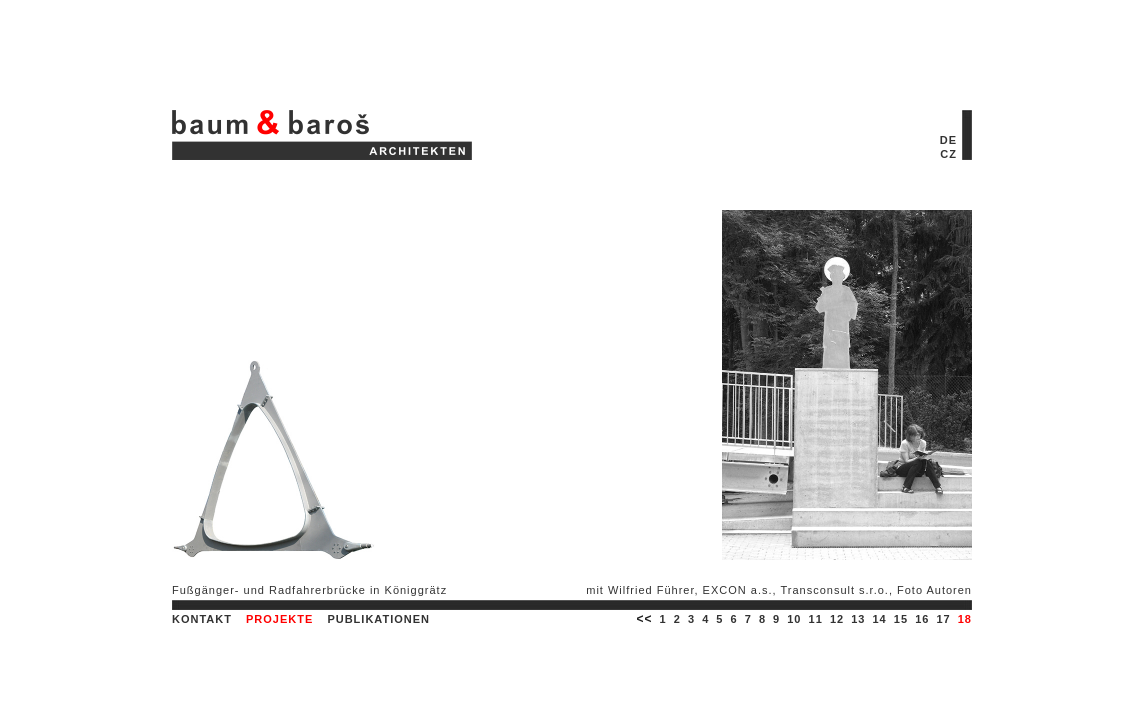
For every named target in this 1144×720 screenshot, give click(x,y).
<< (644, 619)
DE (948, 140)
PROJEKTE (279, 619)
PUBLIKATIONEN (378, 619)
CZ (948, 154)
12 (837, 619)
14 (880, 619)
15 (901, 619)
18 (965, 619)
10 (794, 619)
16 (922, 619)
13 (858, 619)
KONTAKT (202, 619)
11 (816, 619)
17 (943, 619)
